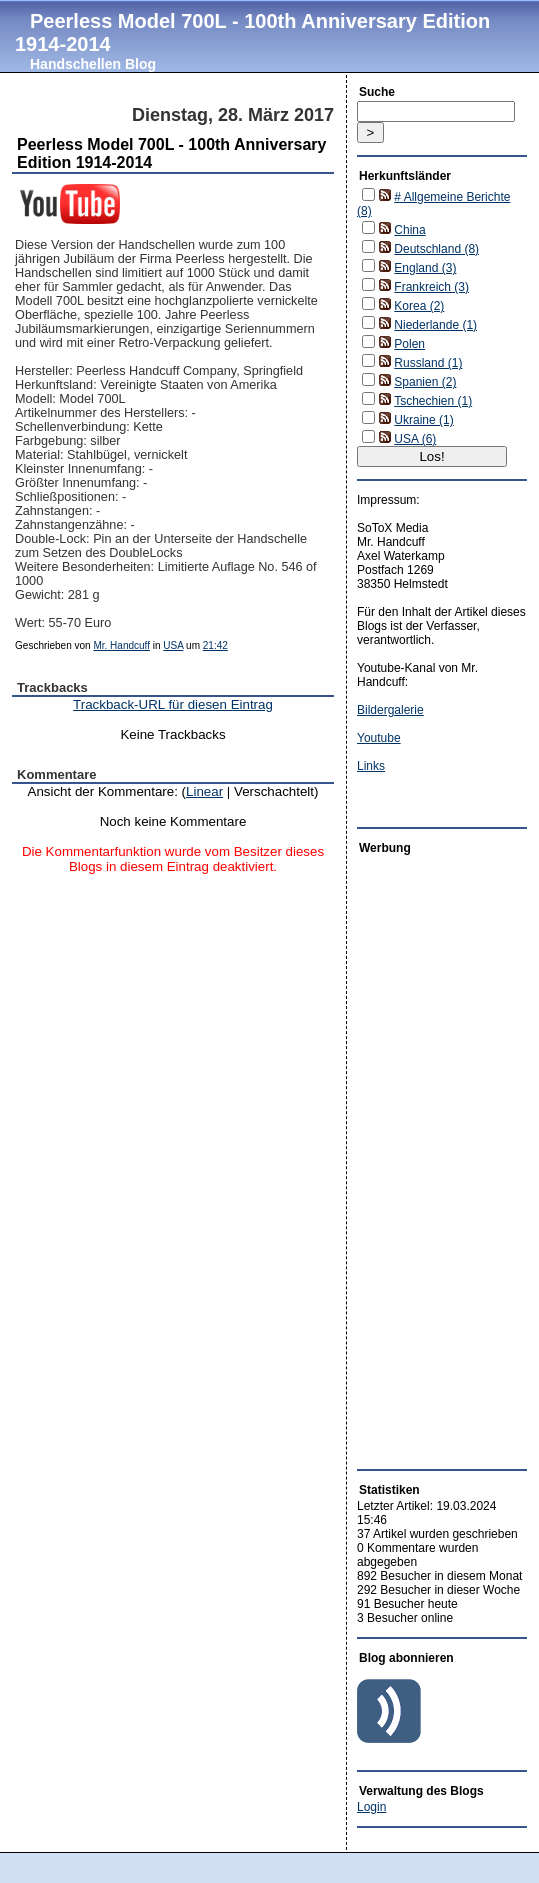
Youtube (379, 738)
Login (371, 1807)
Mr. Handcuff (121, 645)
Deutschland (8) (436, 249)
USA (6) (415, 439)
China (409, 230)
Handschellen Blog (93, 64)
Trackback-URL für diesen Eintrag (173, 704)
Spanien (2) (425, 382)
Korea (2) (419, 306)
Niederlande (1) (435, 325)
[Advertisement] (417, 1157)
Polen (409, 344)
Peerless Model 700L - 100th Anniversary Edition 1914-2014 (252, 32)
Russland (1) (428, 363)
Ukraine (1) (423, 420)
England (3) (425, 268)
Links (371, 766)
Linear (204, 791)
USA (173, 645)
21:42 (215, 645)
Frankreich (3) (431, 287)
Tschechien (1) (433, 401)
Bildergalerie (390, 710)
